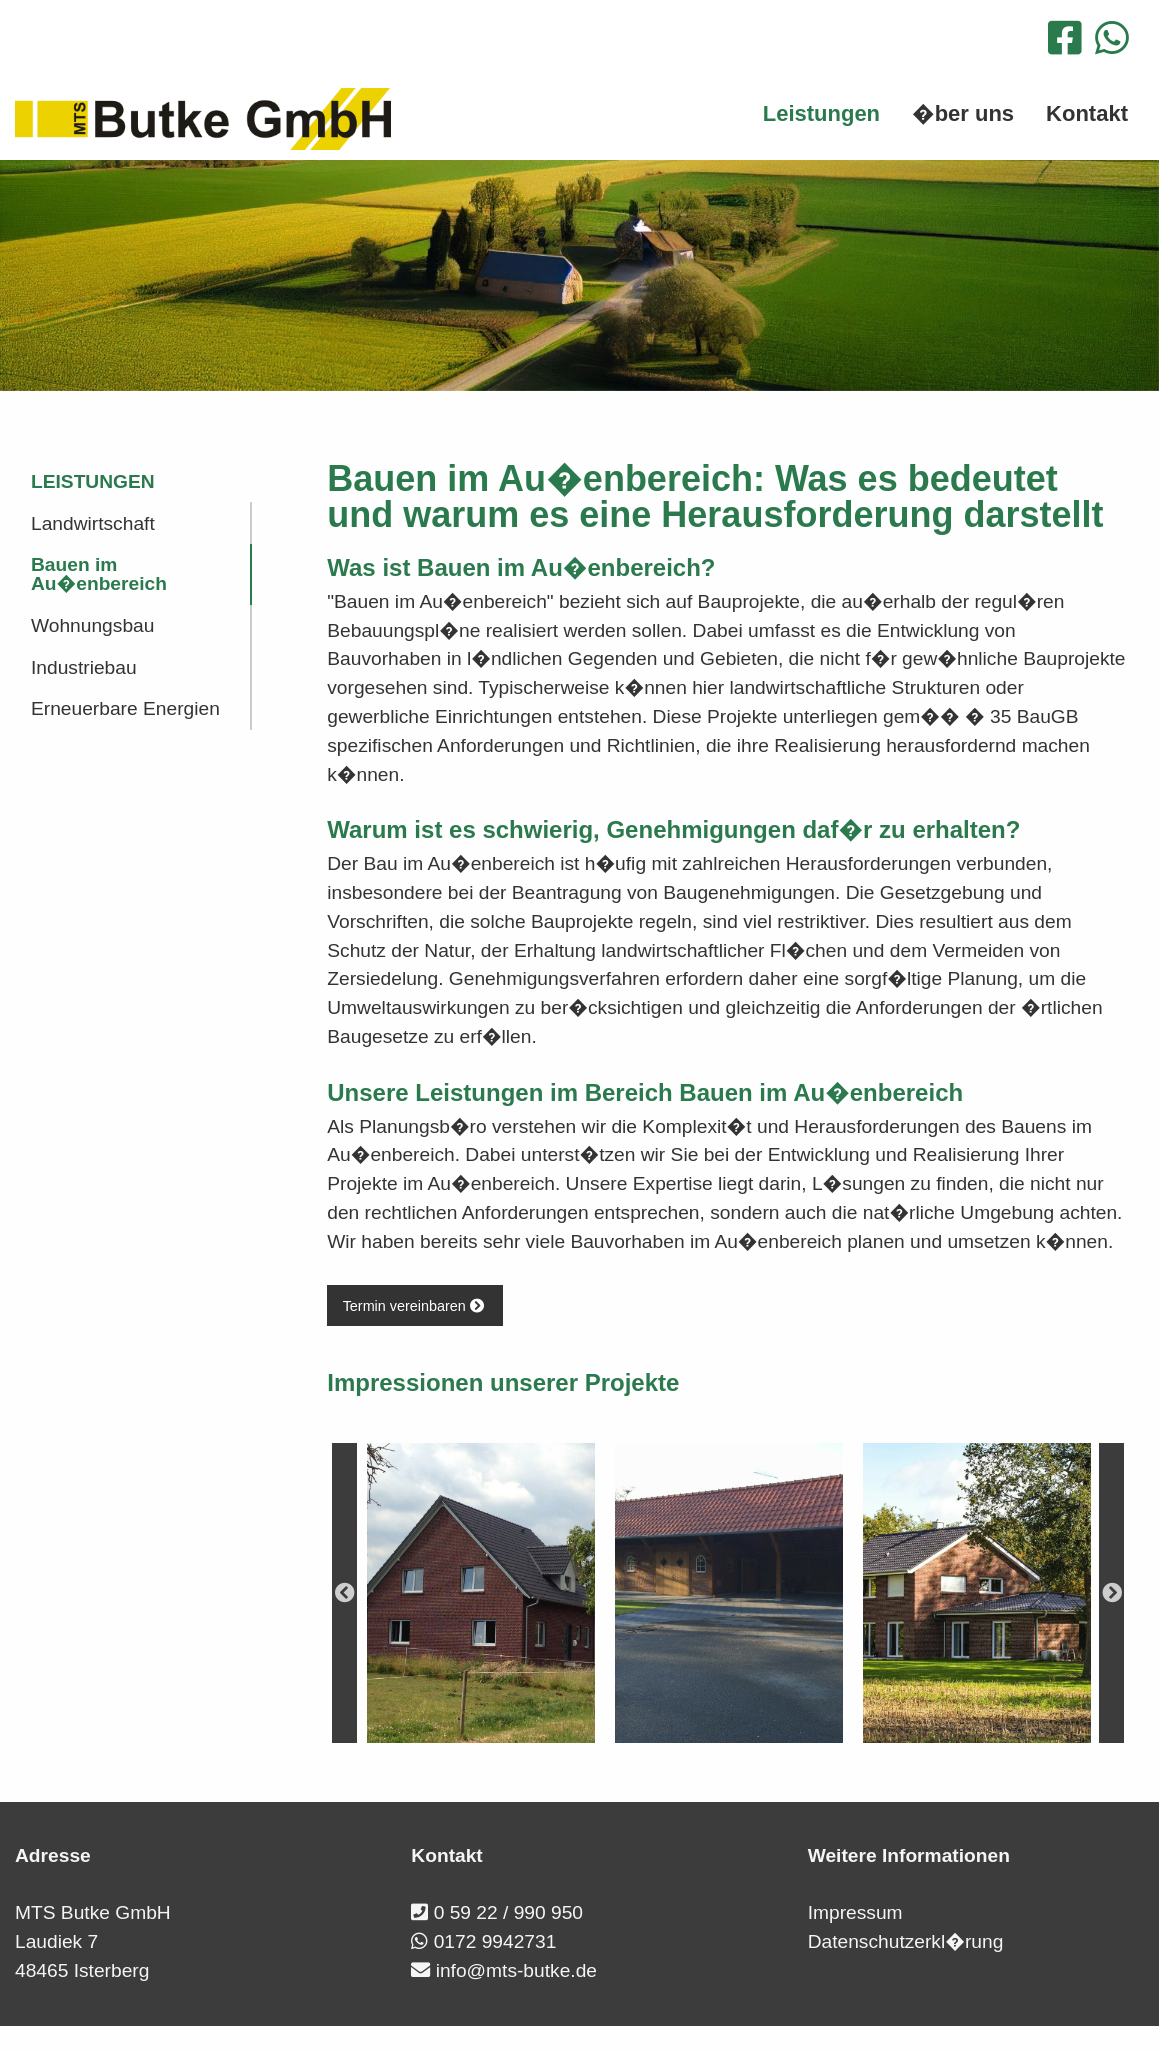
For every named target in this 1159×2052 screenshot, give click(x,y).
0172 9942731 (495, 1941)
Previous (344, 1593)
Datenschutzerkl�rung (906, 1941)
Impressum (855, 1912)
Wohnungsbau (92, 625)
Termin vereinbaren (415, 1306)
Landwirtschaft (93, 523)
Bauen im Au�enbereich (99, 574)
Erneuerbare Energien (125, 708)
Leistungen (93, 481)
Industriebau (84, 667)
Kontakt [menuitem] (1087, 113)
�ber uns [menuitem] (963, 113)
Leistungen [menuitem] (821, 113)
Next (1111, 1593)
